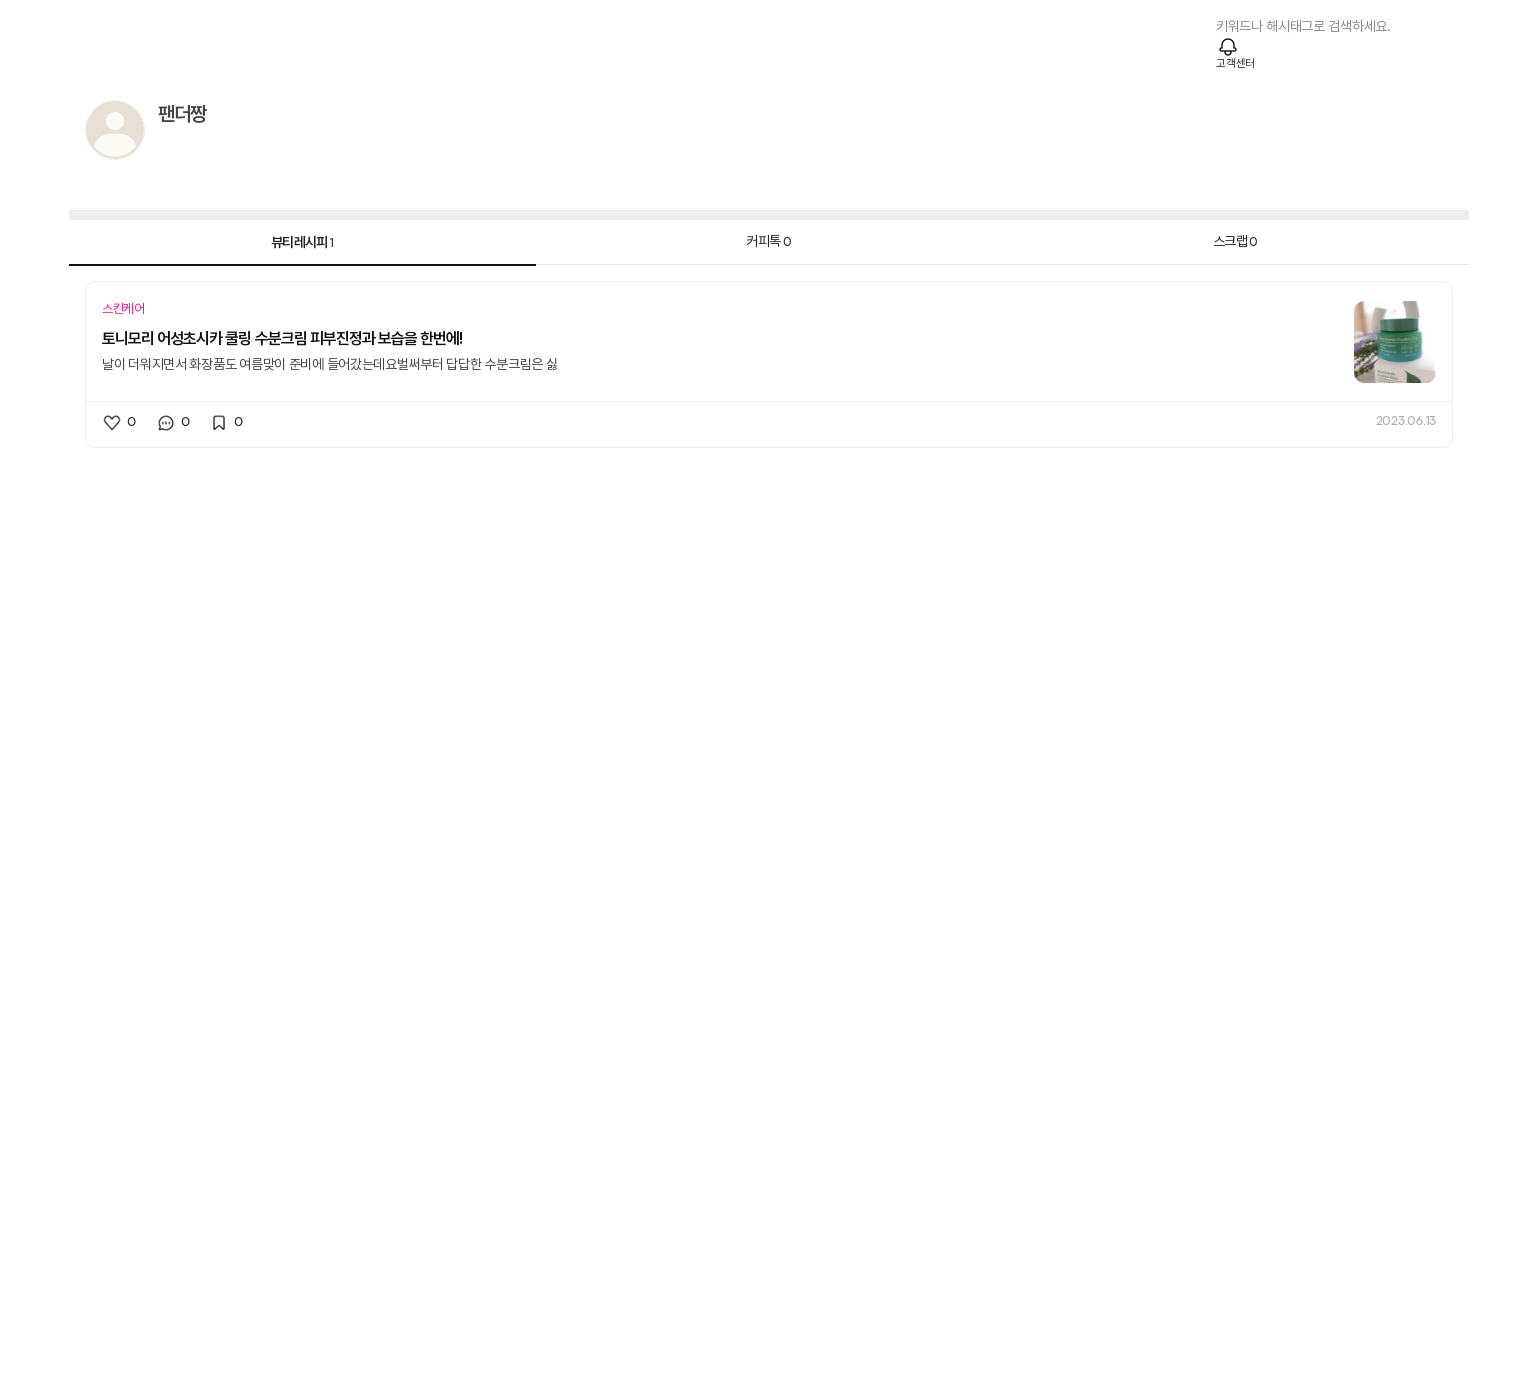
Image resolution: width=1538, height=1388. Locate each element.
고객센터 (1235, 64)
